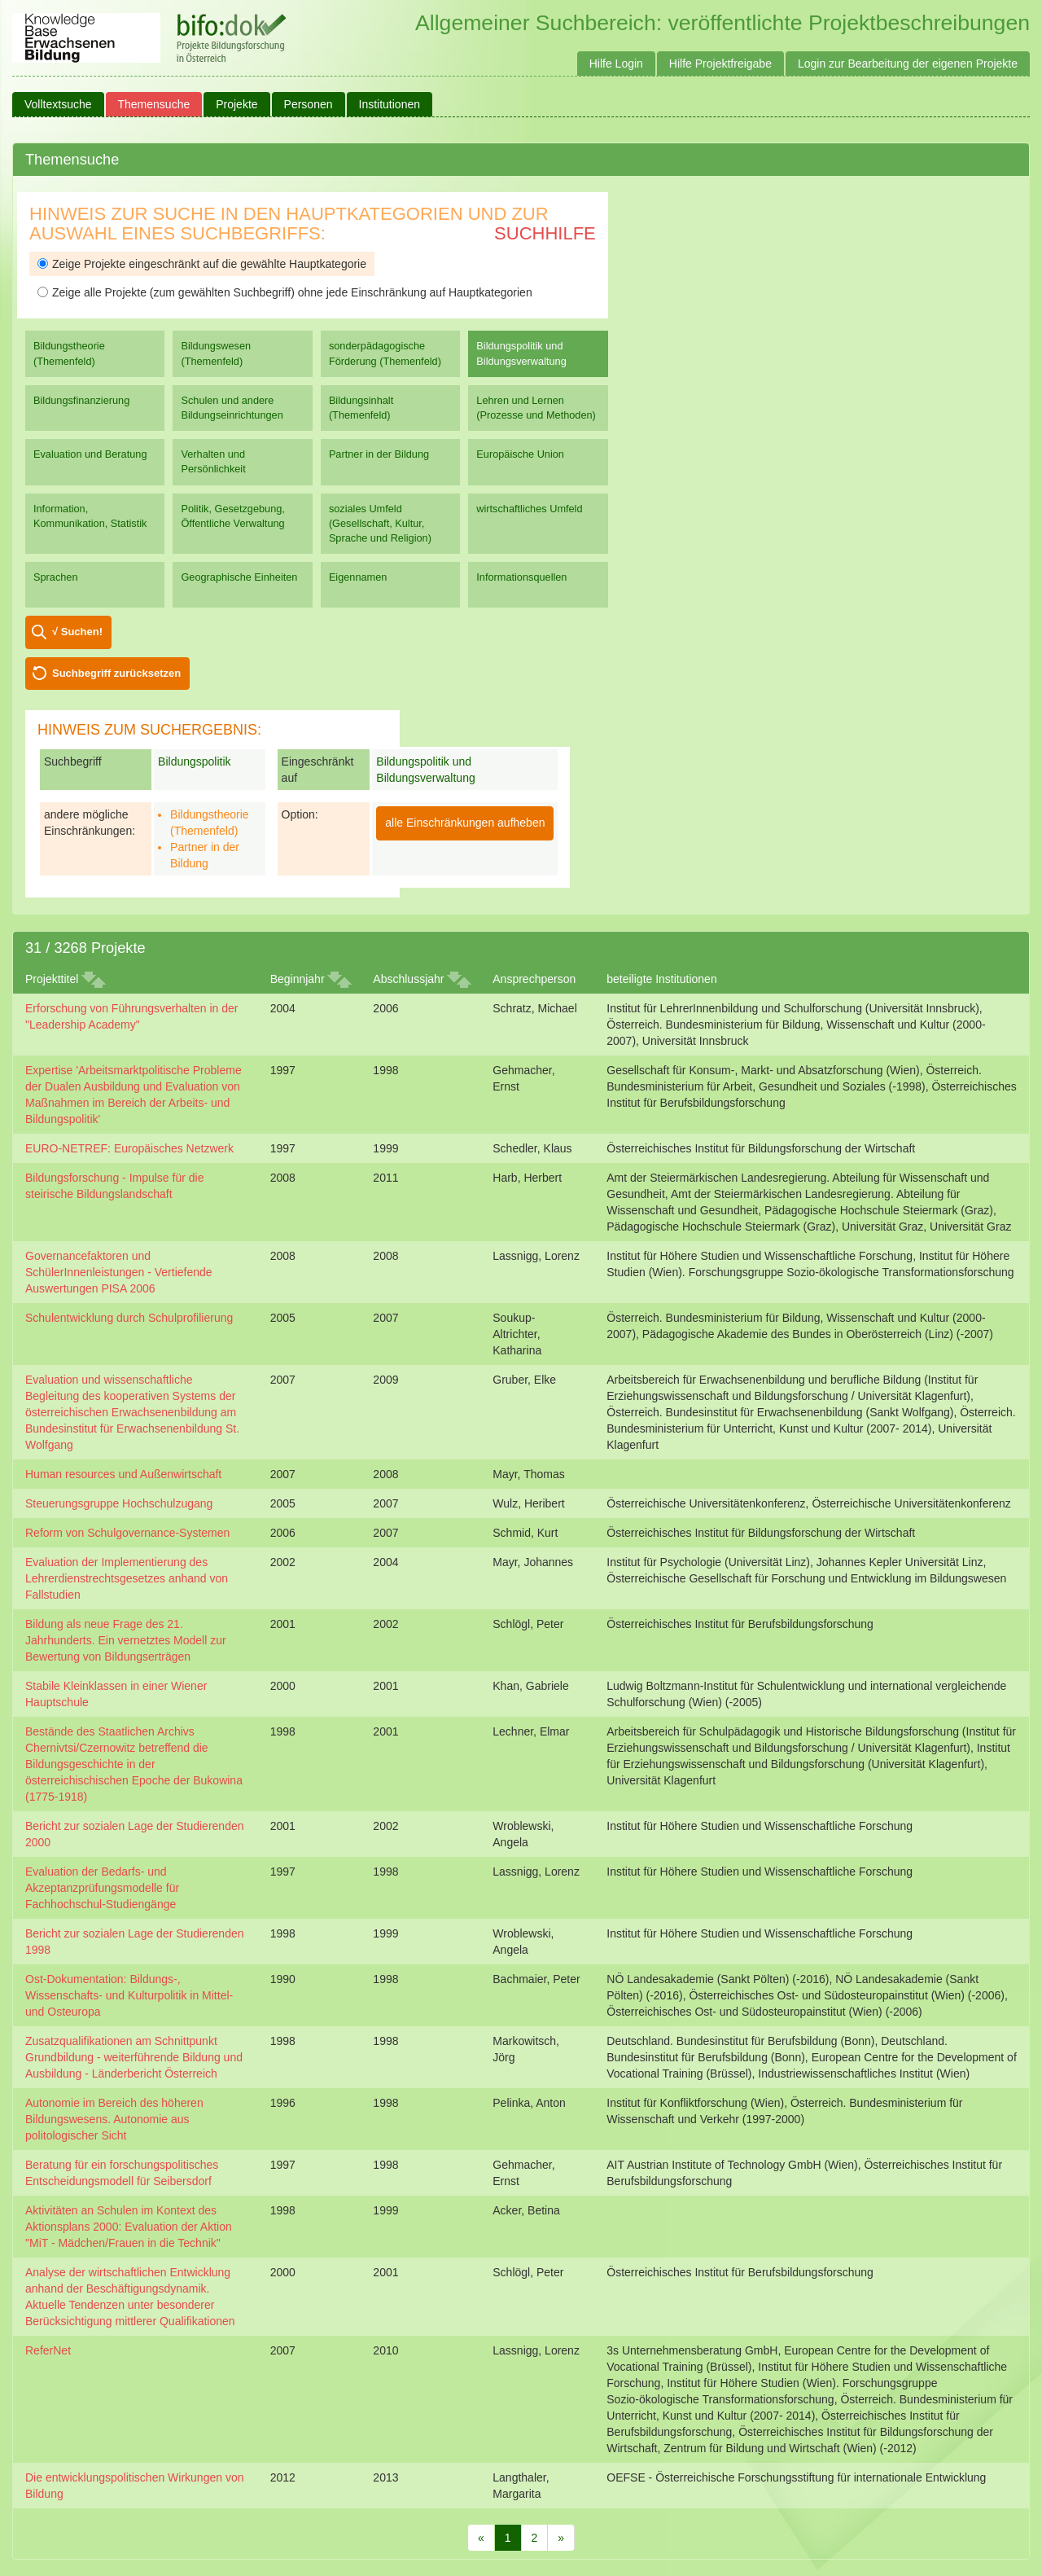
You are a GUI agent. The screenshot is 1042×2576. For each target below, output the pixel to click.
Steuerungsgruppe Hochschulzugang (118, 1503)
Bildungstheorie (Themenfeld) (69, 353)
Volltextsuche (58, 104)
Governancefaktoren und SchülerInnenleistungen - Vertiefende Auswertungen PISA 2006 (118, 1272)
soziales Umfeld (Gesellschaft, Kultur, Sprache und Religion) (380, 523)
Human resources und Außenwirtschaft (123, 1474)
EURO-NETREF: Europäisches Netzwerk (129, 1148)
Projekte (236, 104)
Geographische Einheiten (239, 577)
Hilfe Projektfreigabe (720, 63)
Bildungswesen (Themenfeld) (216, 353)
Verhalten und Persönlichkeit (213, 461)
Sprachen (55, 577)
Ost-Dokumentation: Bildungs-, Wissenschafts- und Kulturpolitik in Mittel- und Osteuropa (129, 1995)
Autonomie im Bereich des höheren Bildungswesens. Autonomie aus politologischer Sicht (114, 2119)
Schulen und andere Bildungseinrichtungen (231, 407)
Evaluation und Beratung (90, 454)
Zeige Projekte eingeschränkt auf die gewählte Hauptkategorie (201, 263)
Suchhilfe (545, 233)
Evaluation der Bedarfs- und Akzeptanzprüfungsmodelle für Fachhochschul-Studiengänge (102, 1888)
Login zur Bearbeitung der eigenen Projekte (908, 63)
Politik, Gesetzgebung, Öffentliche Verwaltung (232, 515)
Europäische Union (520, 454)
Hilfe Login (616, 63)
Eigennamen (358, 577)
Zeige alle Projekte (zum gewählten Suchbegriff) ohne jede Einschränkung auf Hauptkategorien (284, 292)
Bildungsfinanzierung (81, 400)
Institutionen (390, 104)
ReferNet (48, 2350)
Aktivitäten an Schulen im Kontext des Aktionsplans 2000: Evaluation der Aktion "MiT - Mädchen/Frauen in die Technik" (128, 2226)
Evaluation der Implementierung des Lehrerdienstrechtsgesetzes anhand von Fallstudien (126, 1578)
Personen (308, 104)
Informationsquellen (521, 577)
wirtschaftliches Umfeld (529, 508)
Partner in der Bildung (379, 454)
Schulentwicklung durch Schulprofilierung (129, 1317)
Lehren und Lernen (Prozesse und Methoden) (536, 407)
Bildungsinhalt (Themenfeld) (361, 407)
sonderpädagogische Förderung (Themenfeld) (385, 353)
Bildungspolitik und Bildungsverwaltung (521, 353)
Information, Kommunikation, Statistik (90, 515)
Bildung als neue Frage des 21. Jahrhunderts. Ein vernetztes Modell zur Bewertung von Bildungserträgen (125, 1640)
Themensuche (154, 104)
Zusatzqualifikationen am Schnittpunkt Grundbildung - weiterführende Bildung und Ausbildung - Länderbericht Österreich (134, 2057)
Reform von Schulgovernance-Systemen (127, 1532)
